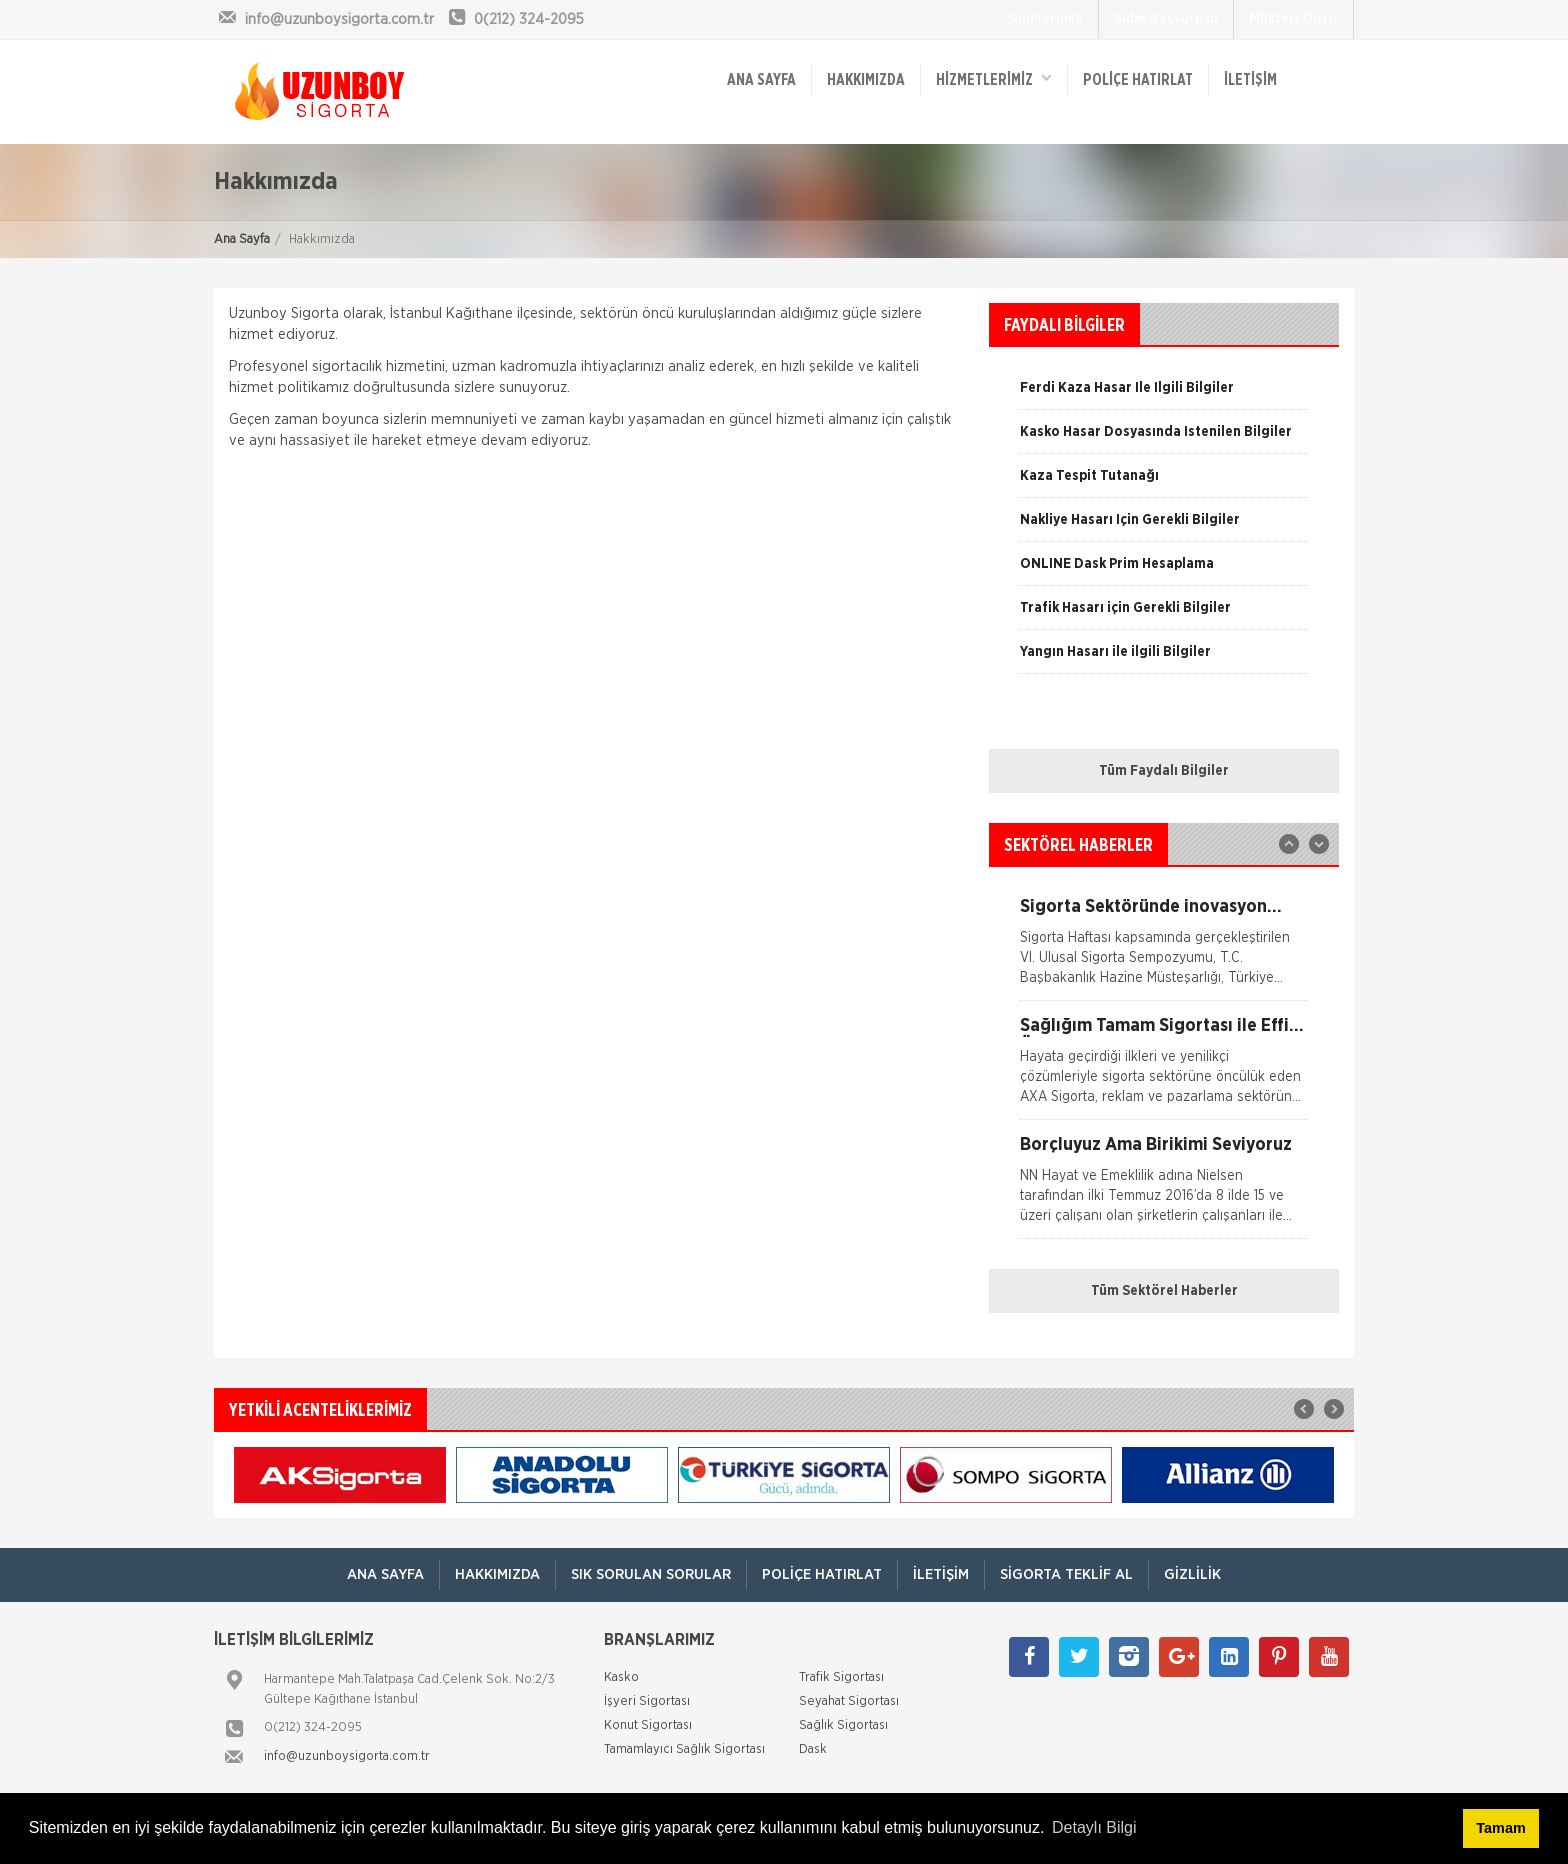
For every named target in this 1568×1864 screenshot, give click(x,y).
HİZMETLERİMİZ (994, 78)
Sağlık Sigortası (843, 1725)
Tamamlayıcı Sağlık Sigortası (684, 1749)
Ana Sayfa (242, 239)
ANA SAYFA (761, 80)
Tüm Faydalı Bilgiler (1164, 771)
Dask (813, 1749)
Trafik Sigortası (841, 1677)
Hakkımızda (866, 80)
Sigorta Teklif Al (1066, 1574)
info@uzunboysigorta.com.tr (347, 1756)
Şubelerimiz (1044, 19)
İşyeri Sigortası (647, 1701)
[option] (1164, 483)
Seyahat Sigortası (849, 1701)
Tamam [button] (1500, 1828)
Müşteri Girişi (1293, 19)
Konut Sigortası (648, 1725)
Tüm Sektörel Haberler (1164, 1291)
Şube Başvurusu (1166, 19)
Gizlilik (1192, 1574)
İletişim (1250, 80)
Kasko (621, 1677)
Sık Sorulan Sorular (651, 1574)
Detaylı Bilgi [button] (1094, 1827)
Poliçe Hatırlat (1138, 80)
